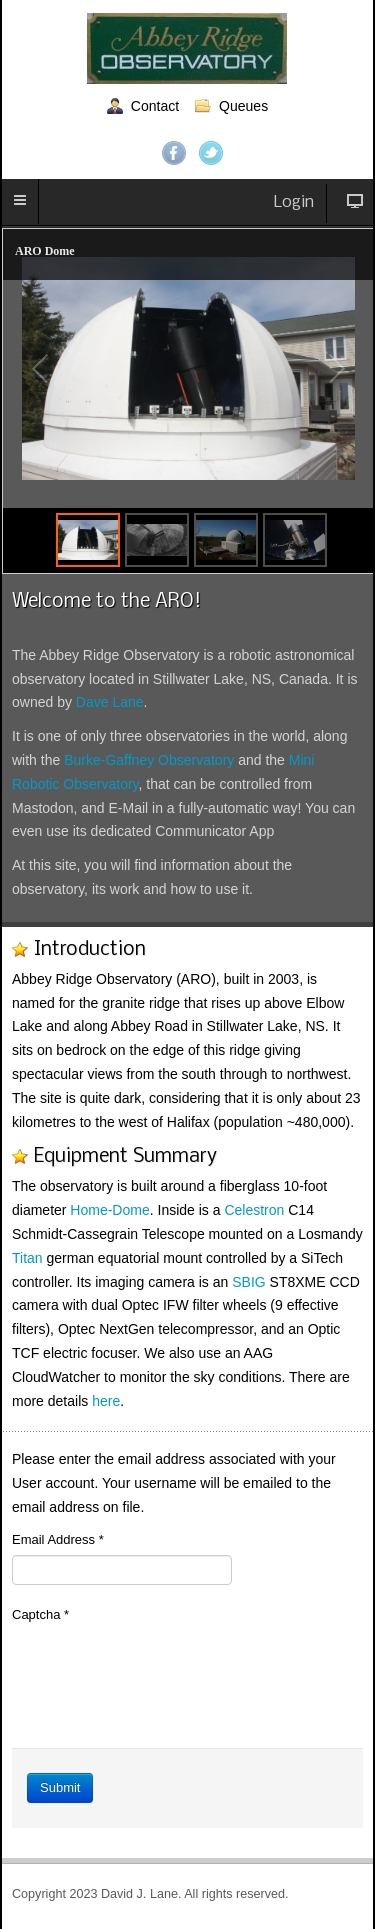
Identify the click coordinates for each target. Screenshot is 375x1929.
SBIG (248, 1282)
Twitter (211, 153)
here (106, 1401)
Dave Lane (110, 702)
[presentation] (164, 1669)
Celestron (254, 1210)
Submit (60, 1787)
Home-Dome (109, 1210)
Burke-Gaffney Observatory (149, 760)
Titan (27, 1258)
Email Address (58, 1539)
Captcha (40, 1614)
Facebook (174, 153)
